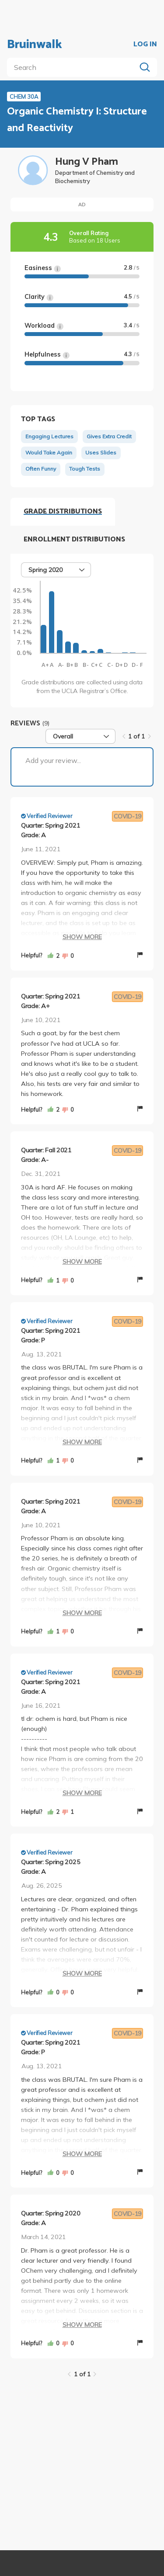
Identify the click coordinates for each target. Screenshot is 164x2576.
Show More (82, 937)
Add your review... (53, 760)
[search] (73, 67)
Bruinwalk (34, 44)
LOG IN (145, 44)
